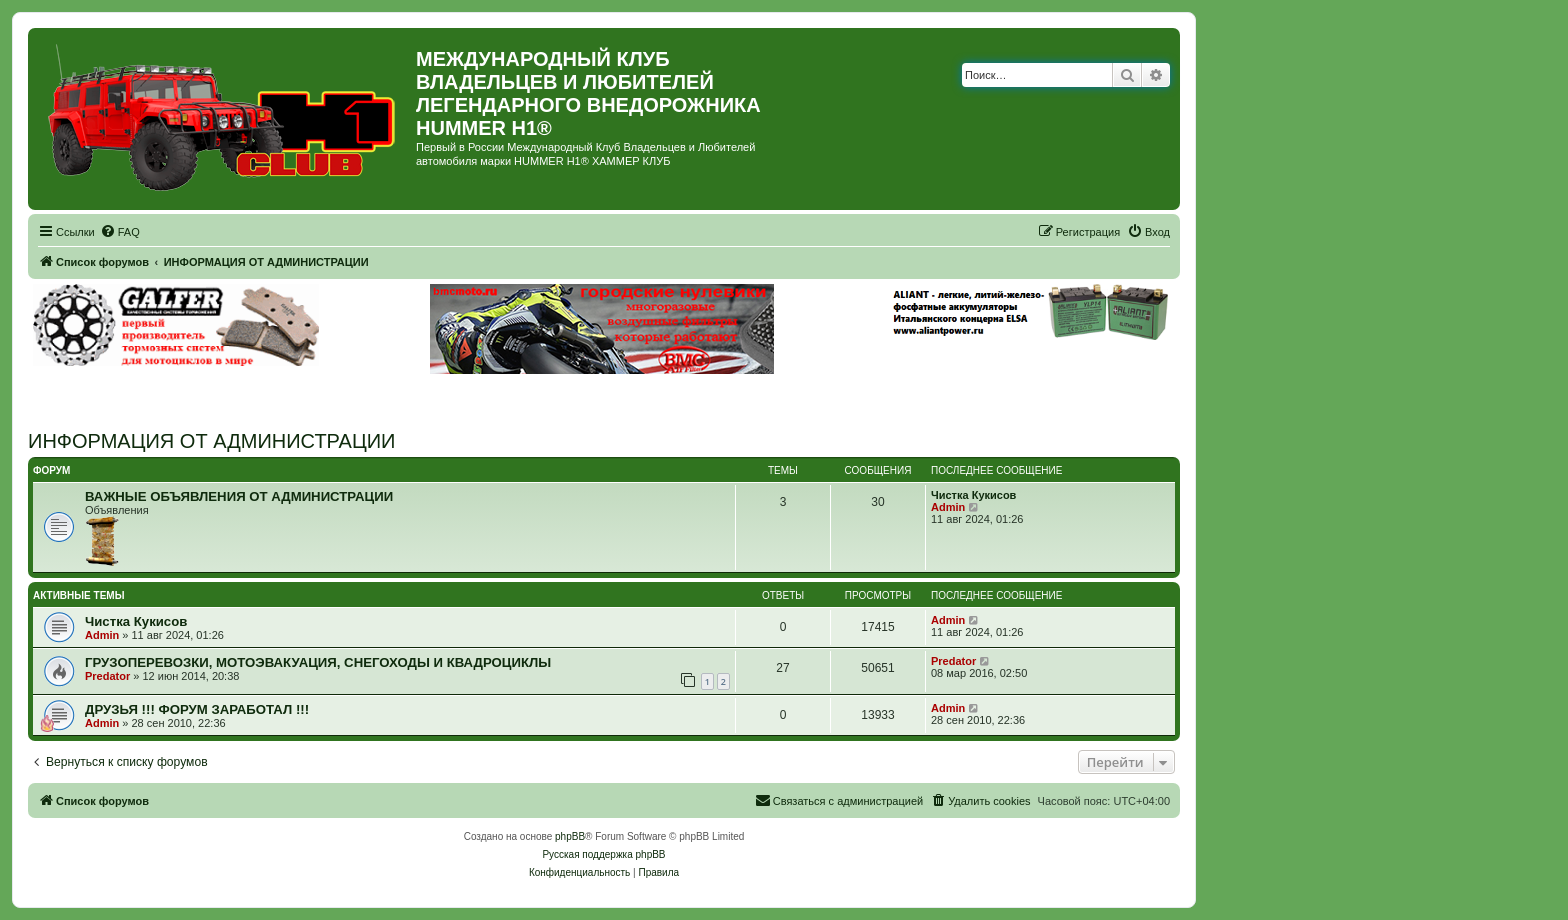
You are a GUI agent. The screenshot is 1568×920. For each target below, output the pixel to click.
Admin (948, 507)
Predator (107, 676)
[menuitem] (120, 232)
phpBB (570, 836)
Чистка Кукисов (973, 495)
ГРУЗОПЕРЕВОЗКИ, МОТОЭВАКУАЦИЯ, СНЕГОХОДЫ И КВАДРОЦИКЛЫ (318, 662)
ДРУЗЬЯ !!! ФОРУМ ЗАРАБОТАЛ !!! (197, 709)
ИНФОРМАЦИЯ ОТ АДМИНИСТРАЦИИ (211, 441)
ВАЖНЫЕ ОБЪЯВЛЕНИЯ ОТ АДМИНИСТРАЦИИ (239, 496)
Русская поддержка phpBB (603, 854)
